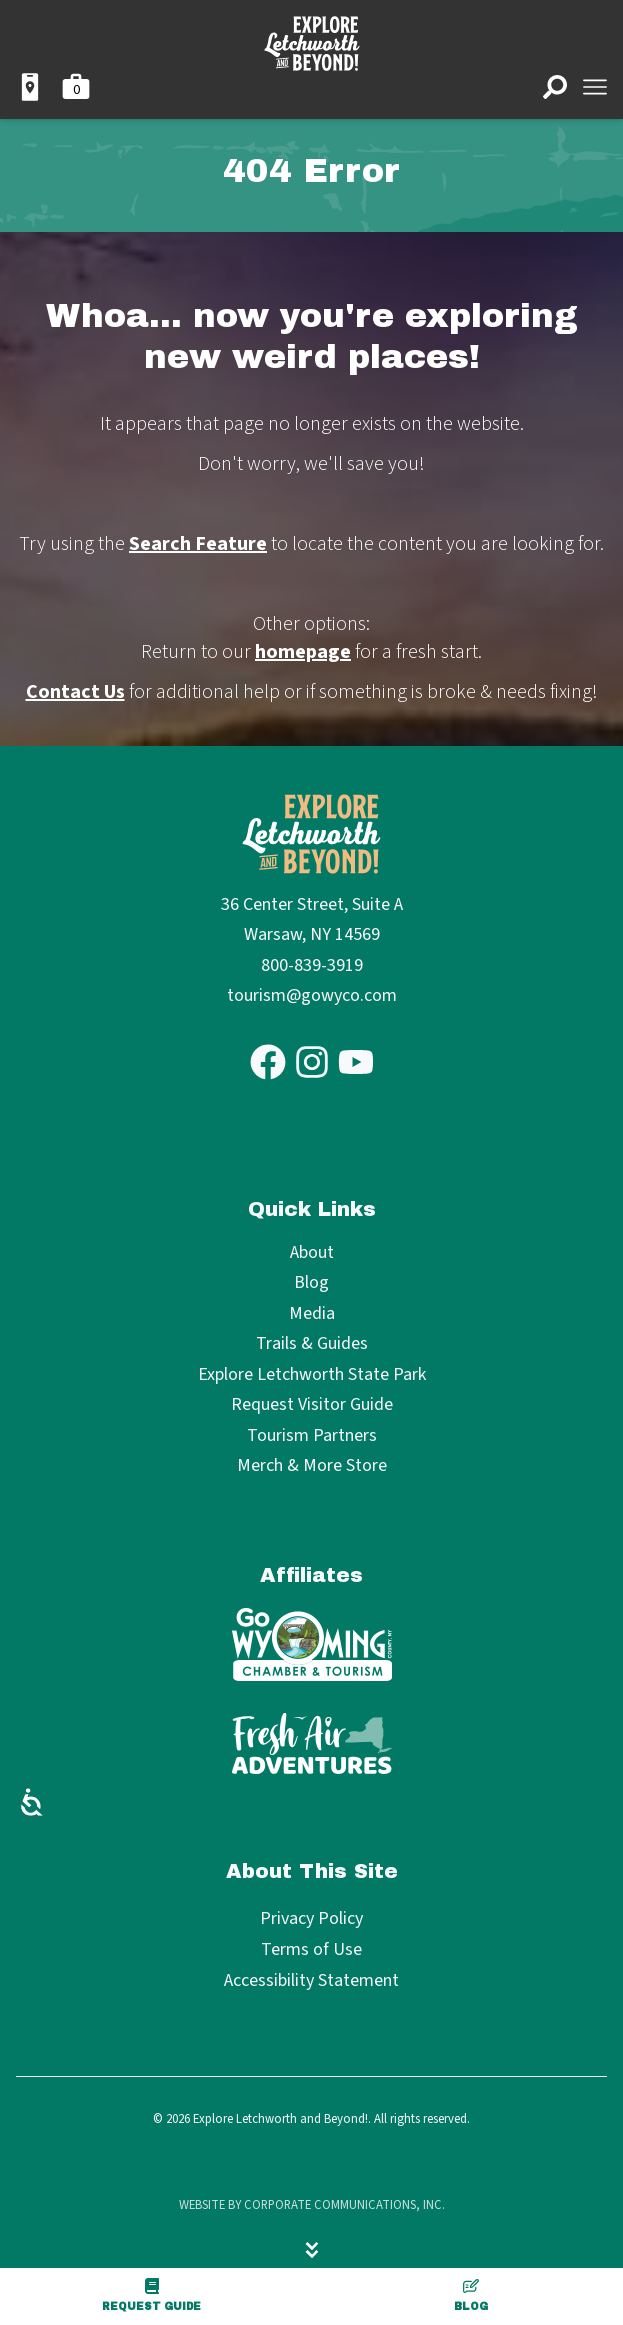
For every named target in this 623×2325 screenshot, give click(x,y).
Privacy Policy (311, 1918)
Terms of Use (311, 1949)
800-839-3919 (312, 965)
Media (312, 1314)
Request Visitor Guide (312, 1405)
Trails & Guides (312, 1344)
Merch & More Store (312, 1466)
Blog (471, 2295)
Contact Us (75, 692)
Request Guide (151, 2295)
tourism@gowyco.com (312, 995)
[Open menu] (595, 87)
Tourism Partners (312, 1436)
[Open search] (555, 87)
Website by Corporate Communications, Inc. (312, 2205)
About (312, 1253)
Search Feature (198, 544)
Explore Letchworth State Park (312, 1375)
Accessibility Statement (311, 1980)
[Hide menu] (311, 2250)
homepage (303, 652)
